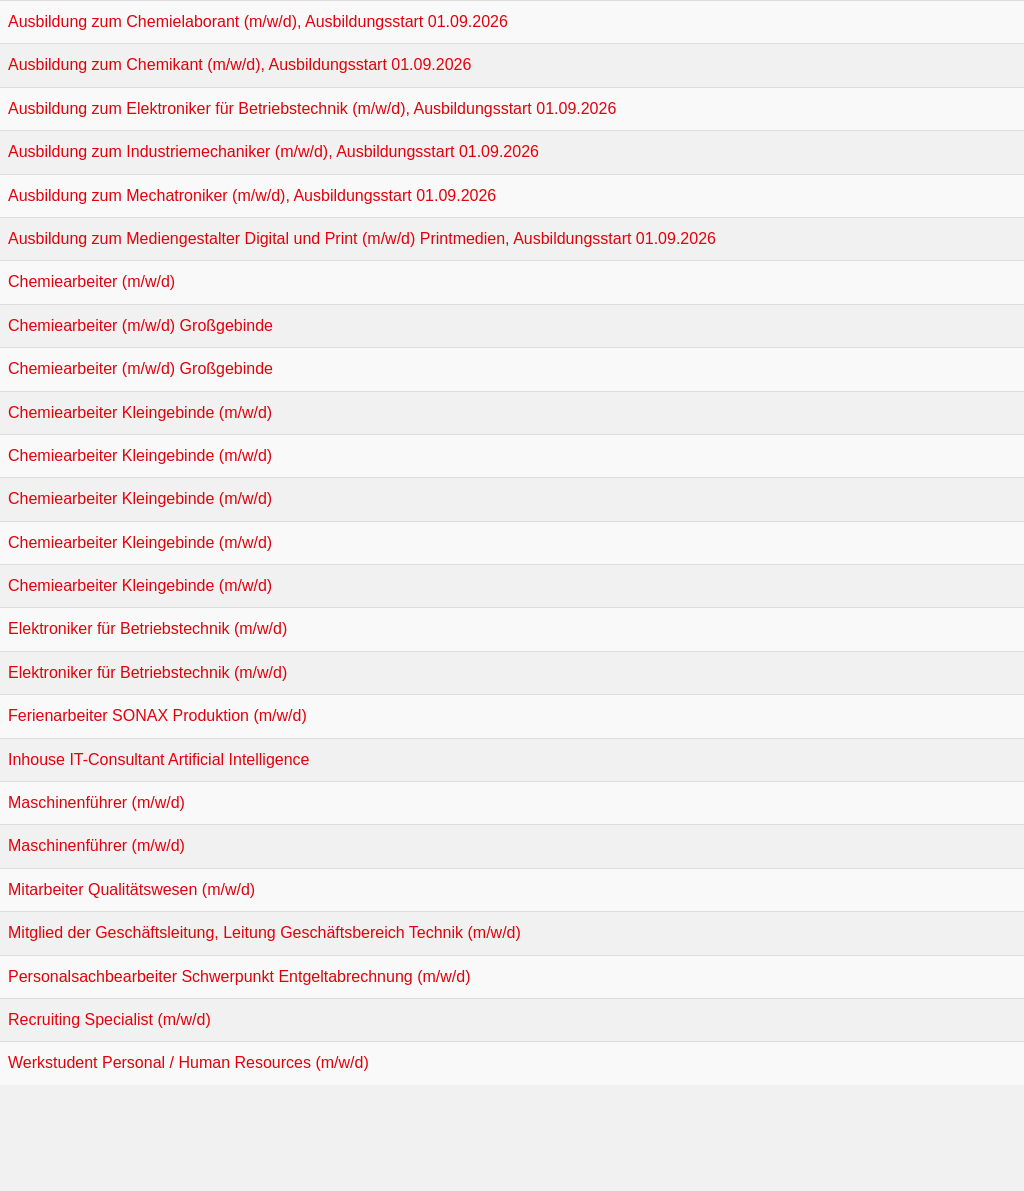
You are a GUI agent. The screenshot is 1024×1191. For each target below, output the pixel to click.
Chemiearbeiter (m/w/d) (91, 281)
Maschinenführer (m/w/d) (96, 802)
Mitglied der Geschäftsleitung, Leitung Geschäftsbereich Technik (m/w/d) (264, 932)
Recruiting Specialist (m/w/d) (109, 1019)
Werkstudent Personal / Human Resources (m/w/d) (188, 1062)
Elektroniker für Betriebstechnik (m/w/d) (147, 628)
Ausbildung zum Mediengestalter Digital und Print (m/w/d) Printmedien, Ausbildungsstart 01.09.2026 (362, 238)
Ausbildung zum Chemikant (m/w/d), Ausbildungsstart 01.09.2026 (239, 64)
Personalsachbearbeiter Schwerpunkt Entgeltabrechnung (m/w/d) (239, 976)
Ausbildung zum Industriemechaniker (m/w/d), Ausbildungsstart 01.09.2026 (273, 151)
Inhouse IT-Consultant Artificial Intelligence (159, 759)
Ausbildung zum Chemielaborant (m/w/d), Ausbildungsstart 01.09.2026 (258, 21)
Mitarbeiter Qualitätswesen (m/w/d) (131, 889)
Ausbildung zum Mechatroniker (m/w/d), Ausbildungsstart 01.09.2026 (252, 195)
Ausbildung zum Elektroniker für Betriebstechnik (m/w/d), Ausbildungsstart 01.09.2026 (312, 108)
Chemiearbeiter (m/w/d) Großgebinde (140, 325)
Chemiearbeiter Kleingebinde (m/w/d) (140, 412)
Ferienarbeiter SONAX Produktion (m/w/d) (157, 715)
